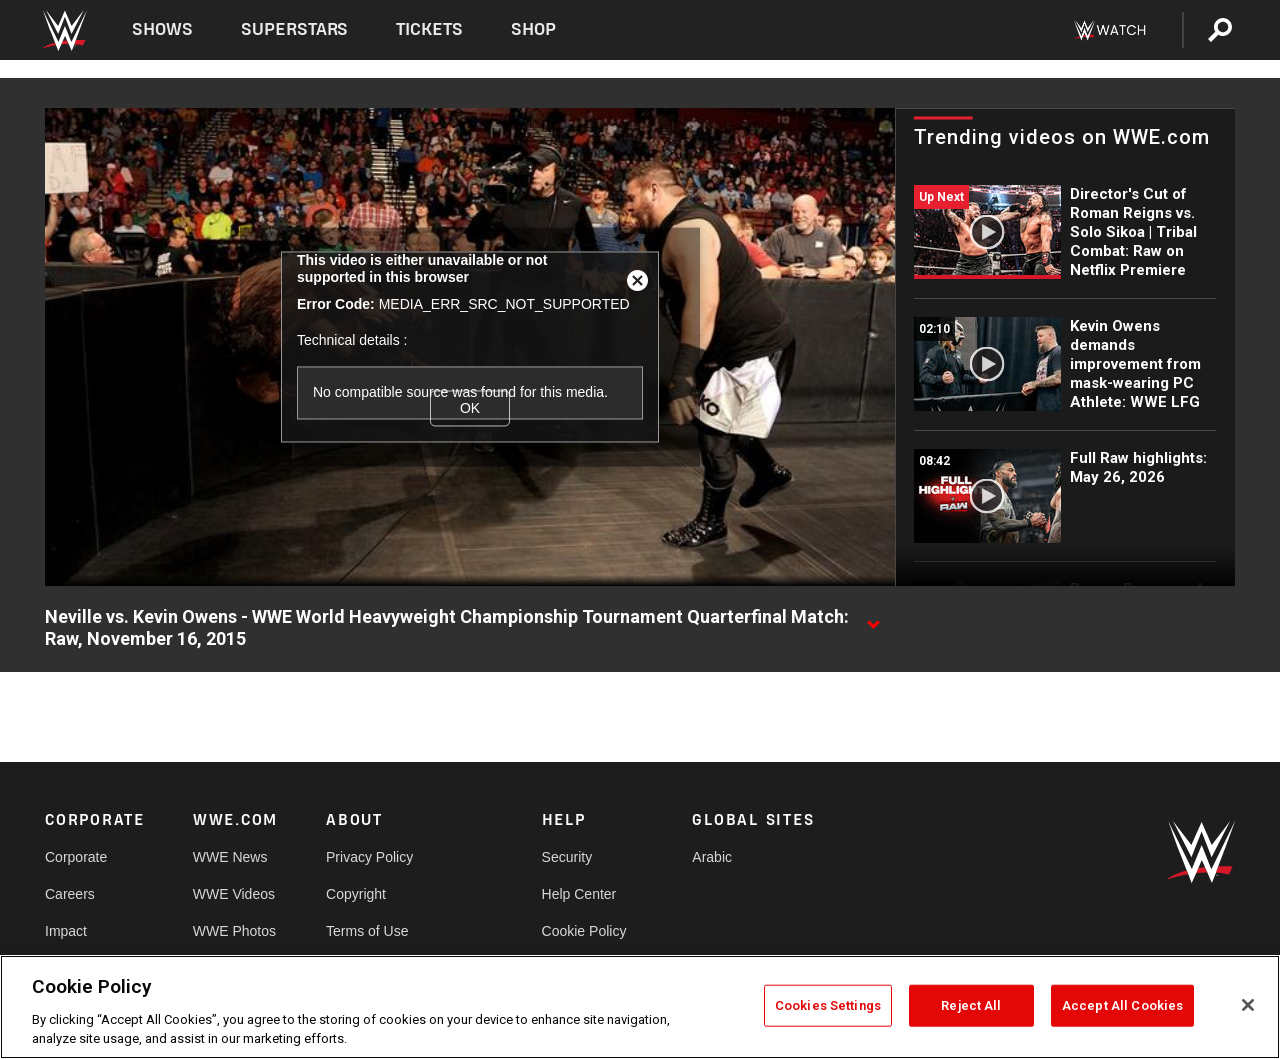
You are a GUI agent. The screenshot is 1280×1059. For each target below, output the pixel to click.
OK (470, 408)
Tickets (429, 29)
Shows (162, 29)
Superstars (295, 29)
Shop (533, 29)
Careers (70, 894)
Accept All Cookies (1122, 1005)
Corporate (76, 857)
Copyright (356, 894)
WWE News (230, 857)
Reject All (971, 1005)
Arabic (712, 857)
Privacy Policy (369, 857)
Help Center (579, 894)
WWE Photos (234, 931)
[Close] (1248, 1005)
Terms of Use (367, 931)
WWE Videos (234, 894)
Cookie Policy (584, 931)
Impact (66, 931)
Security (567, 857)
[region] (640, 1007)
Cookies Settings (828, 1005)
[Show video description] (873, 618)
